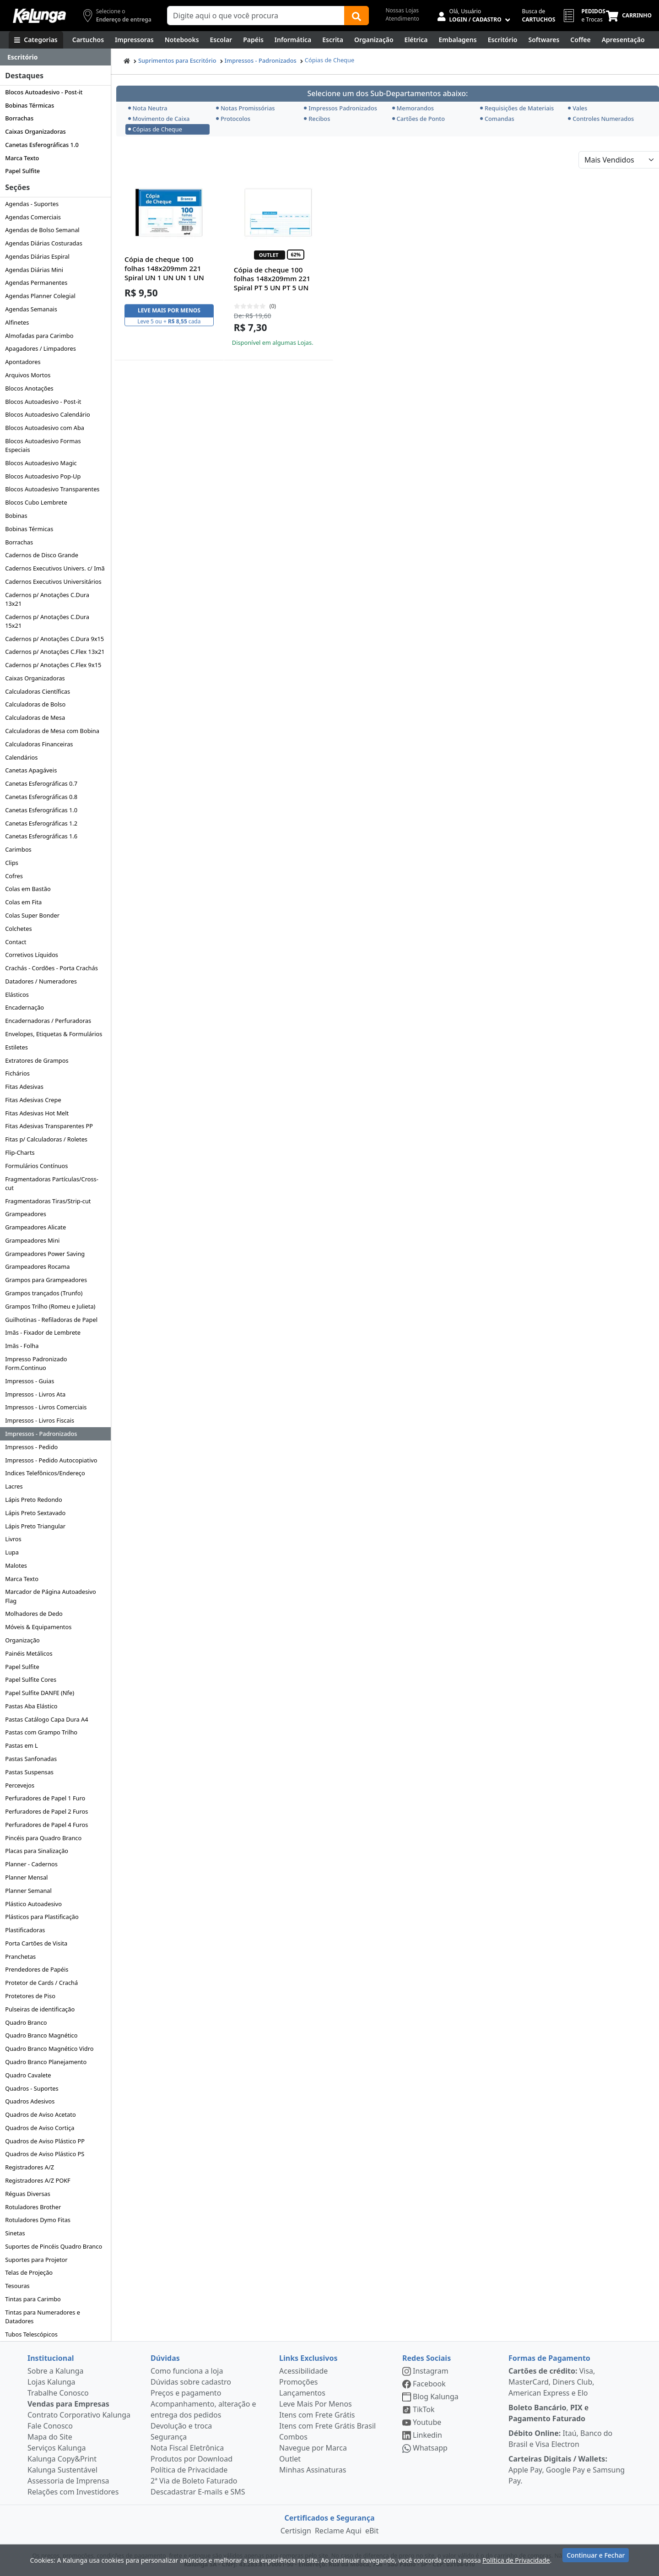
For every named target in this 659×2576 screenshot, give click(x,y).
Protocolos (233, 118)
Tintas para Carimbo (33, 2299)
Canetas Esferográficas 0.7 (41, 783)
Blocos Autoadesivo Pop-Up (43, 476)
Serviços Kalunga (56, 2448)
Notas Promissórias (245, 108)
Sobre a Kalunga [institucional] (55, 2371)
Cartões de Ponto (418, 118)
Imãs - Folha (21, 1346)
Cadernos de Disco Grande (41, 555)
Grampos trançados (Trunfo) (43, 1293)
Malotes (16, 1565)
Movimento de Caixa (159, 118)
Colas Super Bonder (32, 915)
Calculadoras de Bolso (35, 704)
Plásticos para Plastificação (42, 1917)
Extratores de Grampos (36, 1060)
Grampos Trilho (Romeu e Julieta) (50, 1306)
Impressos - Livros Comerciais (45, 1407)
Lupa (12, 1552)
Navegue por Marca (313, 2448)
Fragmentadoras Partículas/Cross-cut (51, 1183)
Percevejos (19, 1785)
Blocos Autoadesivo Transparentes (52, 489)
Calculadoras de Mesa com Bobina (52, 731)
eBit (371, 2531)
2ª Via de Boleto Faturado (194, 2481)
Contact (15, 942)
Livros (13, 1539)
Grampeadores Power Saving (45, 1254)
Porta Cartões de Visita (36, 1943)
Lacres (13, 1486)
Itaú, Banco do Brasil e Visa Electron (560, 2438)
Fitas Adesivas (24, 1086)
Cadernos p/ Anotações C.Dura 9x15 (54, 639)
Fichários (17, 1073)
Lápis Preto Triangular (35, 1526)
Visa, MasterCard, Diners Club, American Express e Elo (551, 2382)
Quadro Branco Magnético (41, 2035)
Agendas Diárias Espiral (37, 256)
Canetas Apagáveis (31, 770)
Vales (577, 108)
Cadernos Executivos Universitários (53, 581)
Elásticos (17, 994)
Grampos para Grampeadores (46, 1280)
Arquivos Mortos (27, 375)
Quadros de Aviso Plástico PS (44, 2154)
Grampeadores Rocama (37, 1266)
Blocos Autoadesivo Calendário (47, 414)
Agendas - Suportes (32, 204)
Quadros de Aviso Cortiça (39, 2128)
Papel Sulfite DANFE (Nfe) (39, 1693)
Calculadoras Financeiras (39, 744)
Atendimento (402, 18)
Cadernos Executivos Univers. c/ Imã (54, 568)
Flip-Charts (19, 1152)
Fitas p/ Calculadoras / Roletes (46, 1139)
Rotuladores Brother (33, 2207)
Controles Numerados (601, 118)
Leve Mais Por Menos (315, 2404)
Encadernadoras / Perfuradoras (48, 1020)
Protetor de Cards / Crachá (41, 1982)
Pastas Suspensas (29, 1772)
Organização (22, 1640)
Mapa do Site (49, 2437)
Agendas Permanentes (36, 282)
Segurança (169, 2437)
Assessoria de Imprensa (68, 2481)
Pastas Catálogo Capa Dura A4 (46, 1719)
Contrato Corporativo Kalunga (78, 2415)
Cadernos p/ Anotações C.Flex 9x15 (53, 665)
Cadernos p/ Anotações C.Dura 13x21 (47, 599)
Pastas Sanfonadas (31, 1759)
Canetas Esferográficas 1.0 (42, 145)
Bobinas (16, 515)
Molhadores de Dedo (34, 1613)
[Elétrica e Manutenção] (416, 40)
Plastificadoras (25, 1930)
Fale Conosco (50, 2426)
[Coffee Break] (580, 40)
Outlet (290, 2459)
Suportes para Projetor (36, 2259)
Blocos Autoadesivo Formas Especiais (43, 445)
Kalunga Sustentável (62, 2470)
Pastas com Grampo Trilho (41, 1732)
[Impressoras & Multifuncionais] (134, 40)
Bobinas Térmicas (29, 105)
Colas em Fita (23, 902)
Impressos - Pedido (31, 1447)
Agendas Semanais (31, 309)
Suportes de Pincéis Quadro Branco (53, 2246)
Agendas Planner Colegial (40, 296)
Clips (11, 863)
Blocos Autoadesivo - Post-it (43, 92)
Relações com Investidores (73, 2492)
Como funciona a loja (187, 2371)
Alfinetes (17, 322)
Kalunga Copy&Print (62, 2459)
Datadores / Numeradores (41, 981)
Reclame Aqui (338, 2531)
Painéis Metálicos (28, 1653)
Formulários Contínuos (36, 1166)
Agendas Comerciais (33, 217)
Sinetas (15, 2233)
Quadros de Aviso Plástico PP (45, 2141)
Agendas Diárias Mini (34, 270)
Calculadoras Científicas (37, 691)
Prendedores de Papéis (36, 1969)
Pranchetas (20, 1956)
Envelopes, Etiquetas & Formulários (53, 1034)
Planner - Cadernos (31, 1864)
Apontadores (23, 362)
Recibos (317, 118)
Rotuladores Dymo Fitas (37, 2220)
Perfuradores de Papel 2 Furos (46, 1811)
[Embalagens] (457, 40)
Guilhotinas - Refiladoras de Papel (51, 1319)
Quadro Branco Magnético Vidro (49, 2048)
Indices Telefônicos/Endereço (45, 1473)
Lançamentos (302, 2393)
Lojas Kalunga (51, 2382)
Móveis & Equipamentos (38, 1627)
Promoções (298, 2382)
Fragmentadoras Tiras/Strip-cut (48, 1201)
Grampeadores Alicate (35, 1227)
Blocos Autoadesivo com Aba (44, 428)
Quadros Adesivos (29, 2101)
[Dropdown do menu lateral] (55, 57)
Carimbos (18, 849)
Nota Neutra (147, 108)
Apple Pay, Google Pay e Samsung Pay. (566, 2470)
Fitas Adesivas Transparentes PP (49, 1126)
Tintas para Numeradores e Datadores (42, 2316)
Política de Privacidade (189, 2470)
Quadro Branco (26, 2022)
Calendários (21, 757)
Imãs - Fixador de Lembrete (43, 1332)
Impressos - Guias (29, 1381)
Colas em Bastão (27, 889)
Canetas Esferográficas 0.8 (41, 797)
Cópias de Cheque (329, 60)
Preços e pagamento (186, 2393)
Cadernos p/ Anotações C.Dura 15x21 (47, 621)
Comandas (497, 118)
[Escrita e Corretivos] (333, 40)
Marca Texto (22, 158)
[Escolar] (221, 40)
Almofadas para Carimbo (39, 336)
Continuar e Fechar (596, 2558)
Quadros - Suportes (31, 2088)
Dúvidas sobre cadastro (191, 2382)
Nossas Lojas (402, 10)
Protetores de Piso (30, 1996)
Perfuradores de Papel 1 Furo (45, 1798)
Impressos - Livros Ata (35, 1394)
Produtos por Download (191, 2459)
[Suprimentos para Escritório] (502, 40)
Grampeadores (25, 1214)
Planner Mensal (26, 1877)
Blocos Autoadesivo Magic (41, 463)
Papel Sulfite (22, 171)
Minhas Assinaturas (312, 2470)
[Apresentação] (623, 40)
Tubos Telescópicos (31, 2334)
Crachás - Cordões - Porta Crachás (51, 968)
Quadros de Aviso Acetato (40, 2114)
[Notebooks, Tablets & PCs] (182, 40)
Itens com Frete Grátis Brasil (327, 2426)
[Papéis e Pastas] (253, 40)
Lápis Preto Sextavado (35, 1513)
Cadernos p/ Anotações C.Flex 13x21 (54, 651)
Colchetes (18, 928)
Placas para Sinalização (36, 1851)
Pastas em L (21, 1745)
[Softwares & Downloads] (544, 40)
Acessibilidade (303, 2371)
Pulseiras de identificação (40, 2009)
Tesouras (17, 2286)
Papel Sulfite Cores (30, 1679)
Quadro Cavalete (28, 2075)
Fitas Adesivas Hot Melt (37, 1113)
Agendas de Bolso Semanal (42, 230)
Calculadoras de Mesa (35, 717)
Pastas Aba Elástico (31, 1706)
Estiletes (16, 1047)
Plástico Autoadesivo (33, 1904)
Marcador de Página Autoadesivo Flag (50, 1595)
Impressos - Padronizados (41, 1433)
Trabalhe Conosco (58, 2393)
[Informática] (293, 40)
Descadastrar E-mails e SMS (198, 2492)
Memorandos (413, 108)
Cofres (14, 876)
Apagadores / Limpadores (40, 348)
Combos (293, 2437)
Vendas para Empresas (68, 2404)
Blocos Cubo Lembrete (36, 502)
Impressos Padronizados (340, 108)
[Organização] (374, 40)
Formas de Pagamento (549, 2358)
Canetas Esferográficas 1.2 (41, 823)
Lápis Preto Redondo (33, 1499)
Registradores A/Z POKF (37, 2180)
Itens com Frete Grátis (317, 2415)
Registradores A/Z (29, 2167)
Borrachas (19, 118)
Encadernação (24, 1007)
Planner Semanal (28, 1890)
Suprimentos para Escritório (177, 60)
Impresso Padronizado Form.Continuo (36, 1363)
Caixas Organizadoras (35, 131)
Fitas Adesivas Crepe (33, 1100)
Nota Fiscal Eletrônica (187, 2448)
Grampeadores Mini (32, 1240)
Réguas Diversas (27, 2194)
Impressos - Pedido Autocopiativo (51, 1460)
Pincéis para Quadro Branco (43, 1838)
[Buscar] (356, 15)
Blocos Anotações (29, 388)
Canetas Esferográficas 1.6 (41, 836)
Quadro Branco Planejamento (45, 2062)
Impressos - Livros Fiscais (39, 1420)
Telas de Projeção (29, 2272)
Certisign (296, 2531)
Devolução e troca (181, 2426)
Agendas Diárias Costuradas (43, 243)
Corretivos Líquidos (31, 955)
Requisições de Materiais (517, 108)
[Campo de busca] (256, 15)
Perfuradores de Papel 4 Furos (46, 1825)
